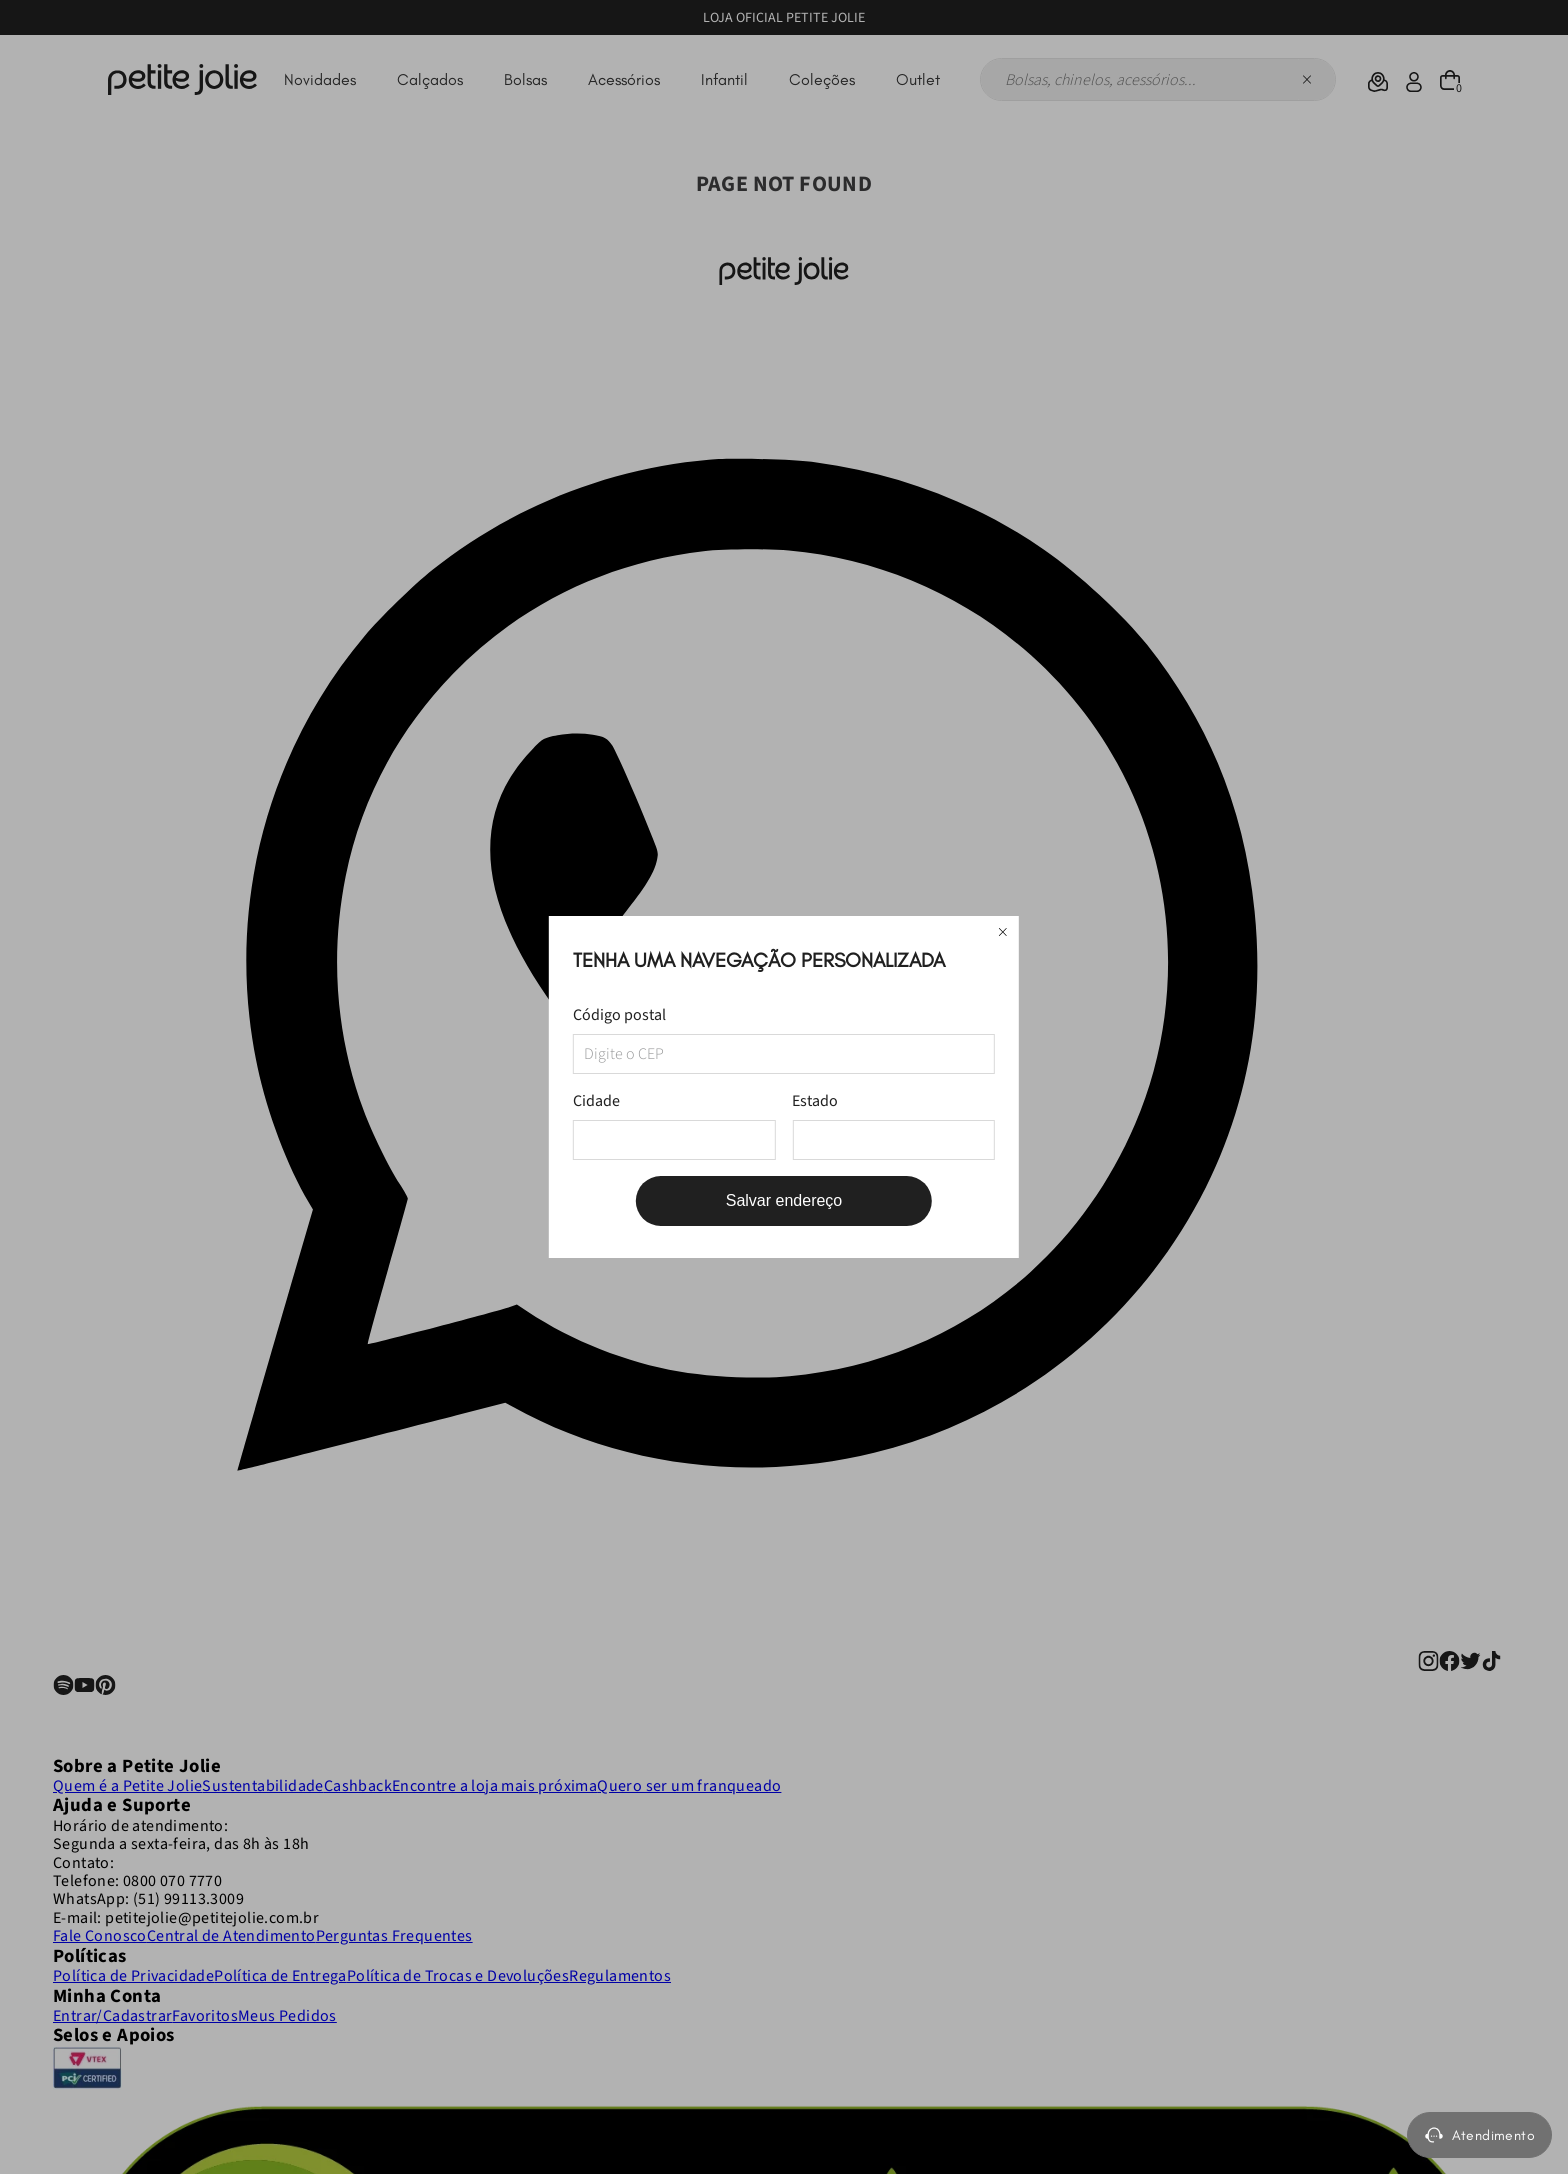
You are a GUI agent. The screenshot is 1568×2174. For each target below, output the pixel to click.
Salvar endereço (784, 1200)
